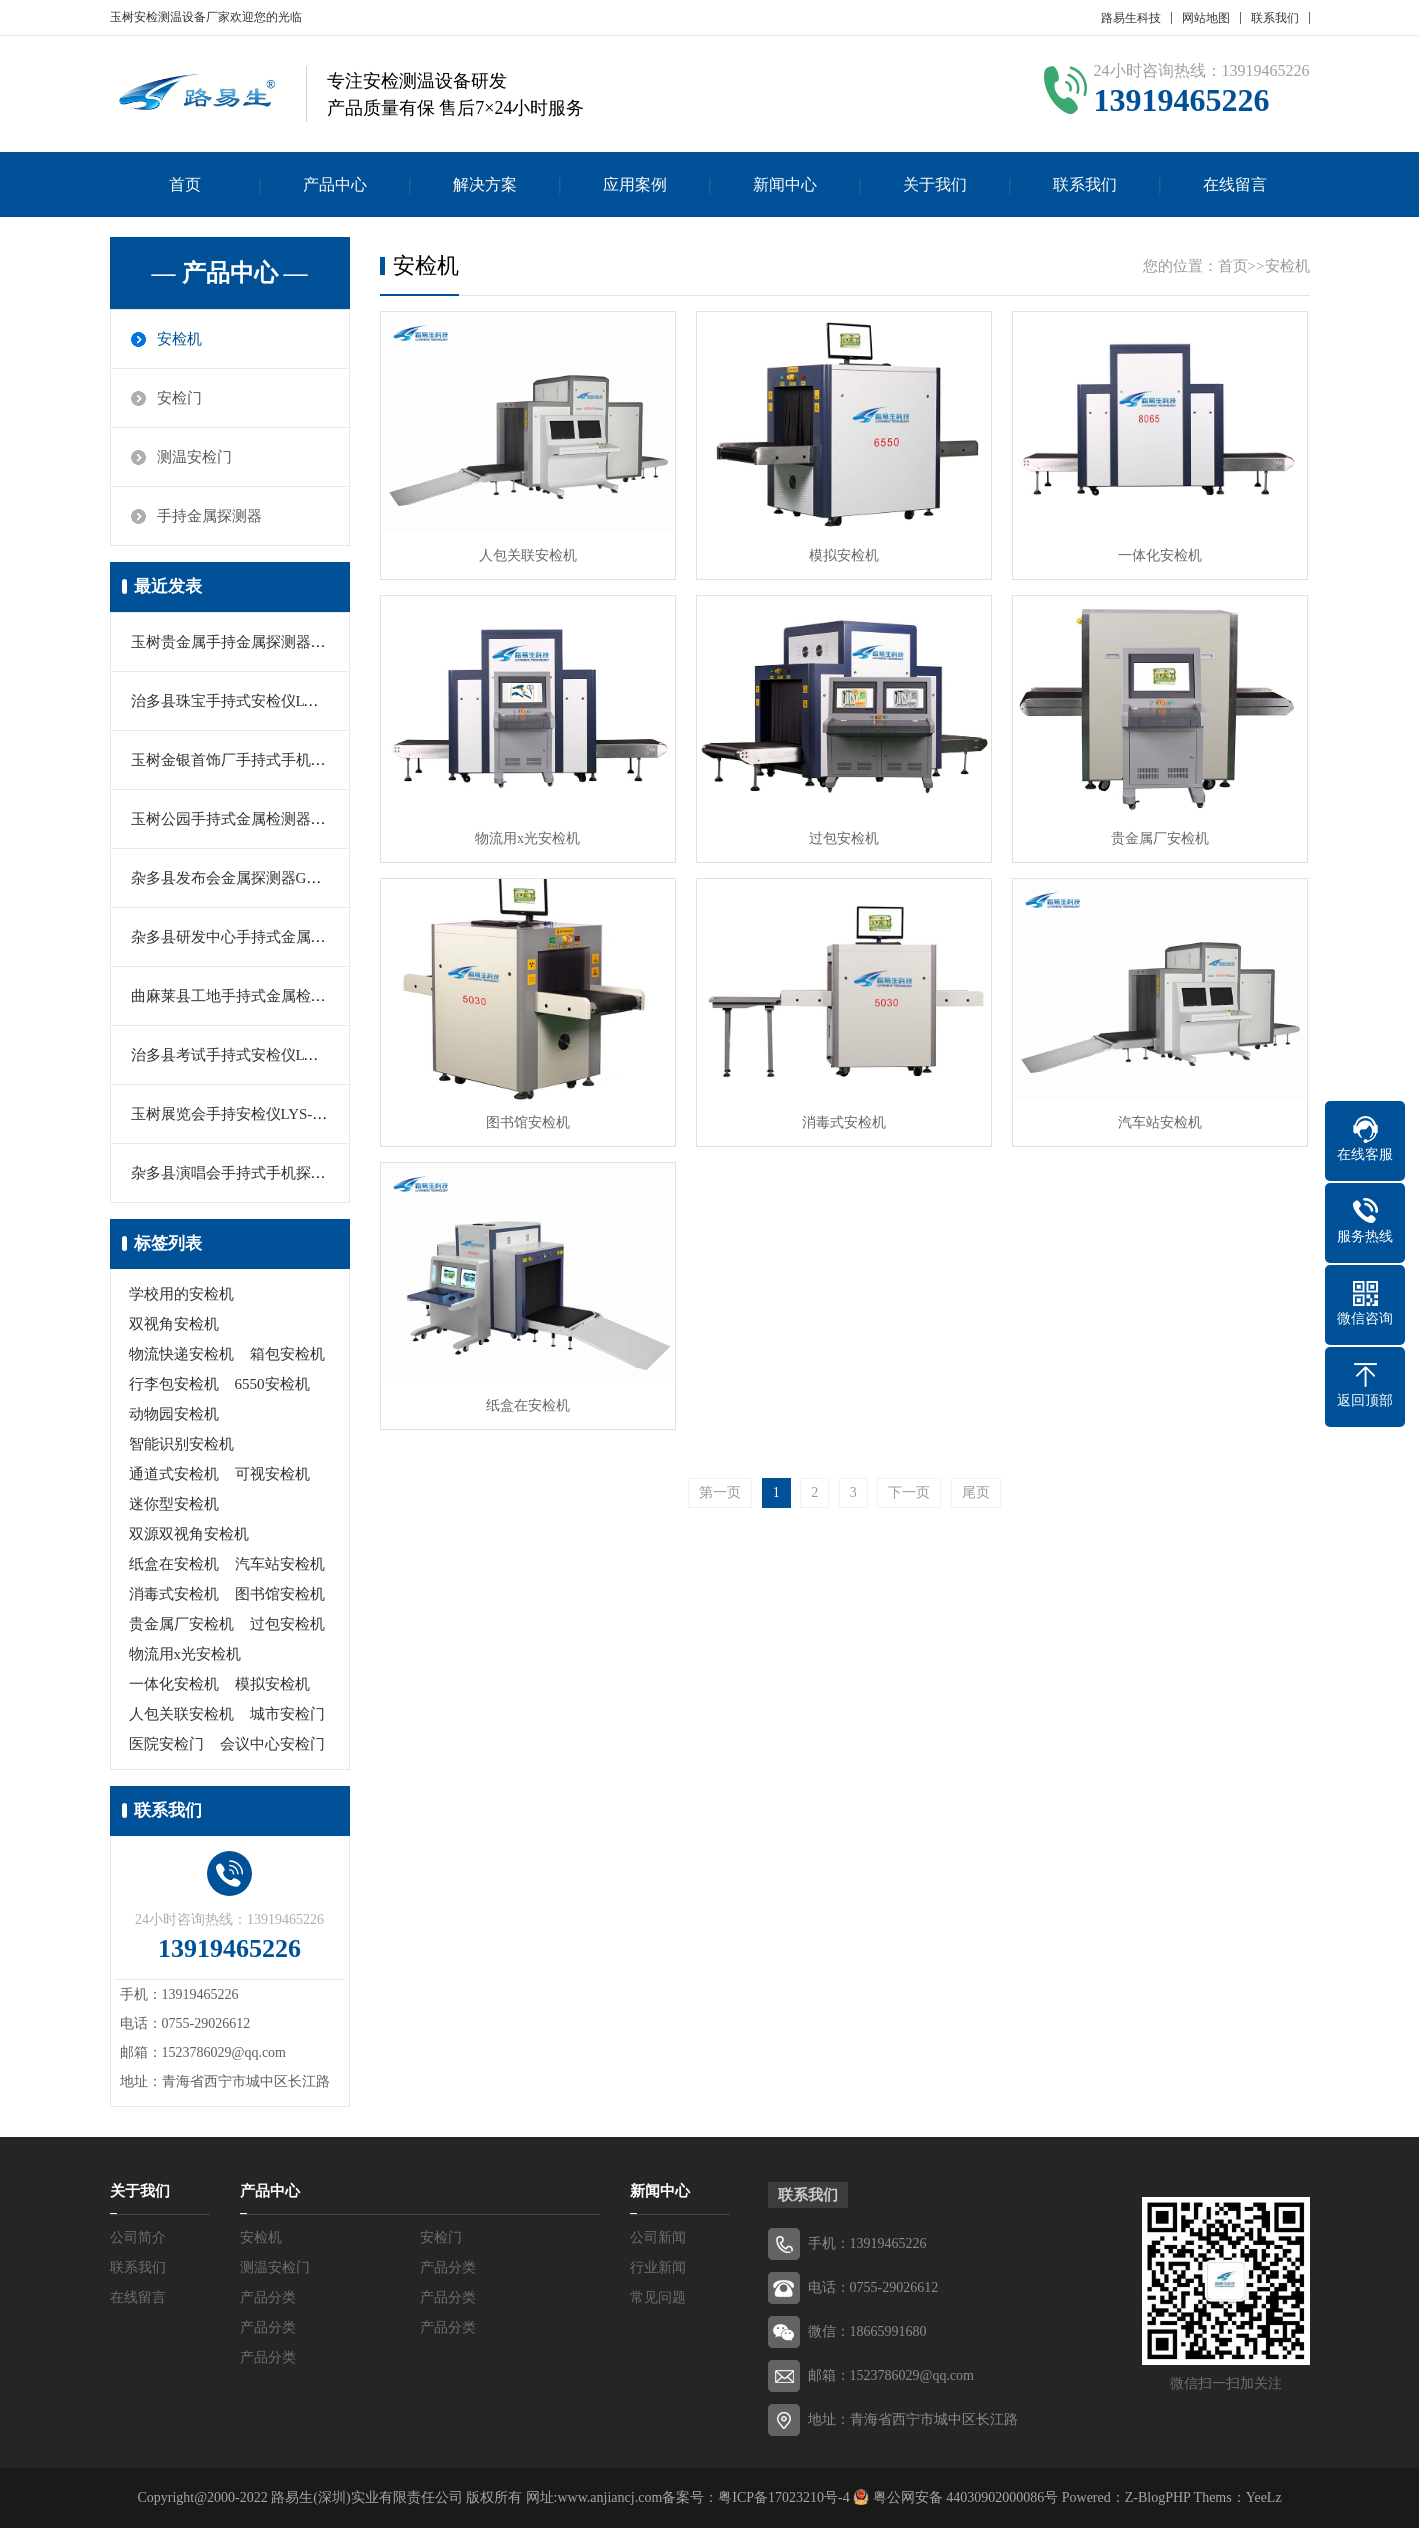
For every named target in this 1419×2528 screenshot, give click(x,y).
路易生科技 (1131, 18)
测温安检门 (194, 457)
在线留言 (1235, 184)
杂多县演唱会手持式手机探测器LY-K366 (263, 1173)
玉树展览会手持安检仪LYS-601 (233, 1114)
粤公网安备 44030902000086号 (963, 2497)
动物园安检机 (174, 1414)
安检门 (179, 398)
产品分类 (448, 2267)
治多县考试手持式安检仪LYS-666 (240, 1055)
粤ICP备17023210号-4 (783, 2497)
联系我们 (1275, 18)
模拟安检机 (272, 1684)
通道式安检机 (174, 1474)
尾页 (976, 1492)
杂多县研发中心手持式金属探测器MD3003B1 (279, 937)
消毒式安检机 (174, 1594)
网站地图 (1206, 18)
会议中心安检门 (272, 1744)
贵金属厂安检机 (181, 1624)
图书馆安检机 (280, 1594)
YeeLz (1264, 2497)
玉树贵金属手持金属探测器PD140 (242, 642)
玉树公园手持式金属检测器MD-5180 (250, 819)
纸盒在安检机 (174, 1564)
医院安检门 (166, 1744)
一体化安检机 (174, 1684)
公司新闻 (658, 2237)
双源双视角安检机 (189, 1534)
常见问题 (658, 2297)
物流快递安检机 (181, 1354)
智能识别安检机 (181, 1444)
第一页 (720, 1492)
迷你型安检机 (174, 1504)
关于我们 (935, 184)
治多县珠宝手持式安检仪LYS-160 (240, 701)
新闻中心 (785, 184)
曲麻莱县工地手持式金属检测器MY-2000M (271, 996)
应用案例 (635, 184)
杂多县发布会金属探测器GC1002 (239, 878)
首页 (185, 184)
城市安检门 (287, 1714)
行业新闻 (658, 2267)
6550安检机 (272, 1384)
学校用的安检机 (181, 1294)
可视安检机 (272, 1474)
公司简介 (138, 2237)
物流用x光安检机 (185, 1654)
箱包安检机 (287, 1354)
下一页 (909, 1492)
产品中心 (335, 184)
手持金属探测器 (209, 516)
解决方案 (485, 184)
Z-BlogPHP (1158, 2497)
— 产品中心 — (230, 273)
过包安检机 (287, 1624)
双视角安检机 (174, 1324)
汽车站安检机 (280, 1564)
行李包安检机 (174, 1384)
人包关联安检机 (181, 1714)
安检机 (179, 339)
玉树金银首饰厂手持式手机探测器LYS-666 (270, 760)
